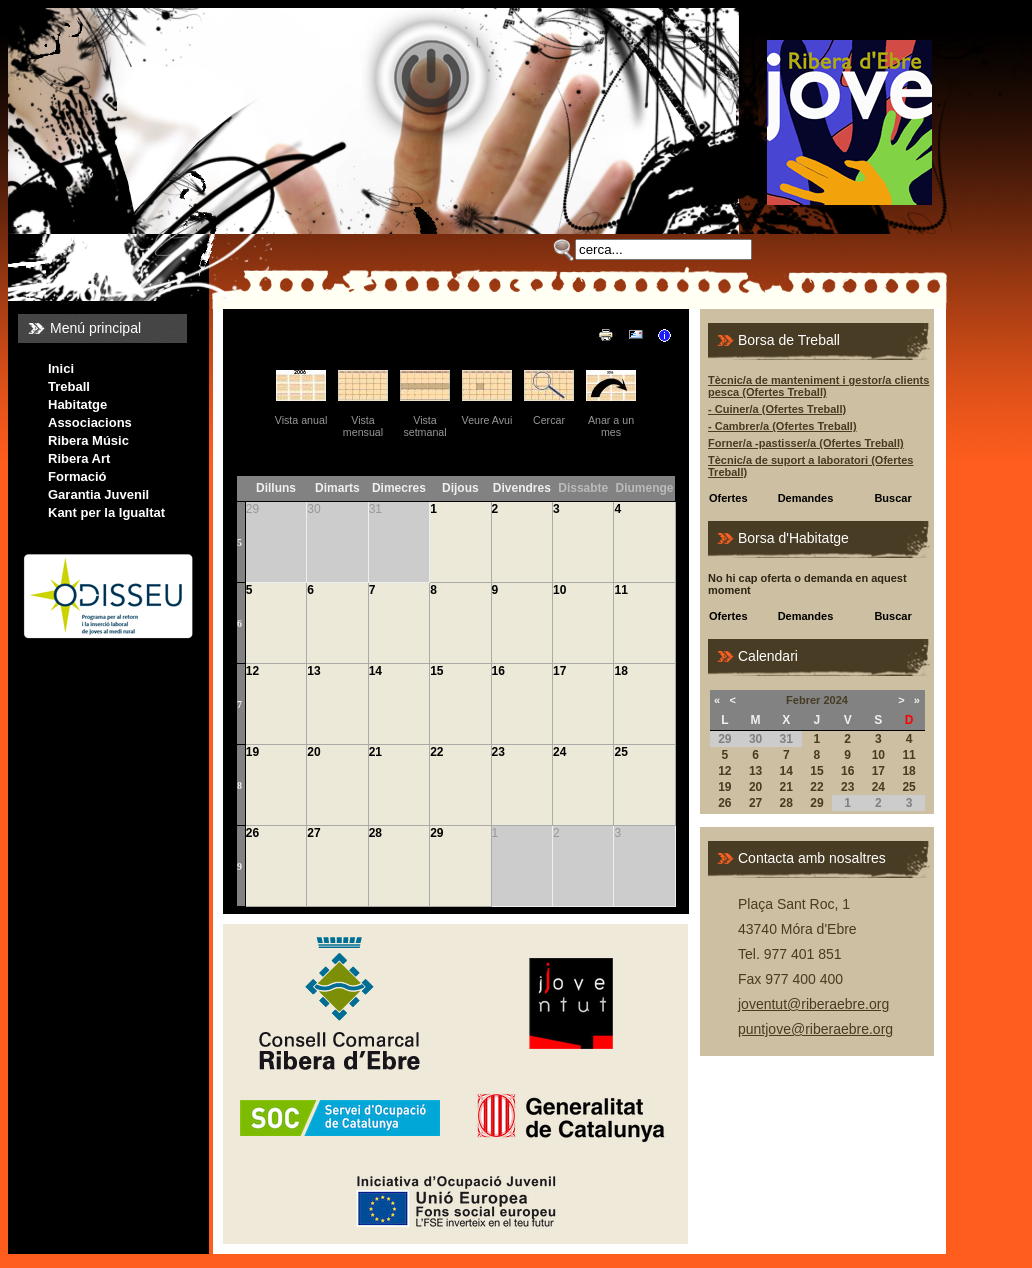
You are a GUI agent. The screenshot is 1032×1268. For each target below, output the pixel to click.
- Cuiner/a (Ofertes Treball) (777, 409)
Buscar (892, 498)
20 (313, 752)
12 (252, 671)
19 (252, 752)
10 (559, 590)
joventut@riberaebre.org (813, 1004)
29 (436, 833)
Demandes (806, 498)
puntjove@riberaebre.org (815, 1029)
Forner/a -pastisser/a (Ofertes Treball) (806, 443)
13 (313, 671)
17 (559, 671)
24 (559, 752)
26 (252, 833)
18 (620, 671)
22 (436, 752)
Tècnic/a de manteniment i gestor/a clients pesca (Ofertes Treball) (818, 386)
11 (620, 590)
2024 (835, 700)
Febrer (803, 700)
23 (498, 752)
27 (313, 833)
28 (375, 833)
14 (375, 671)
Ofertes (728, 498)
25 (620, 752)
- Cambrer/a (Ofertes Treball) (782, 426)
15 (436, 671)
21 (375, 752)
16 (498, 671)
